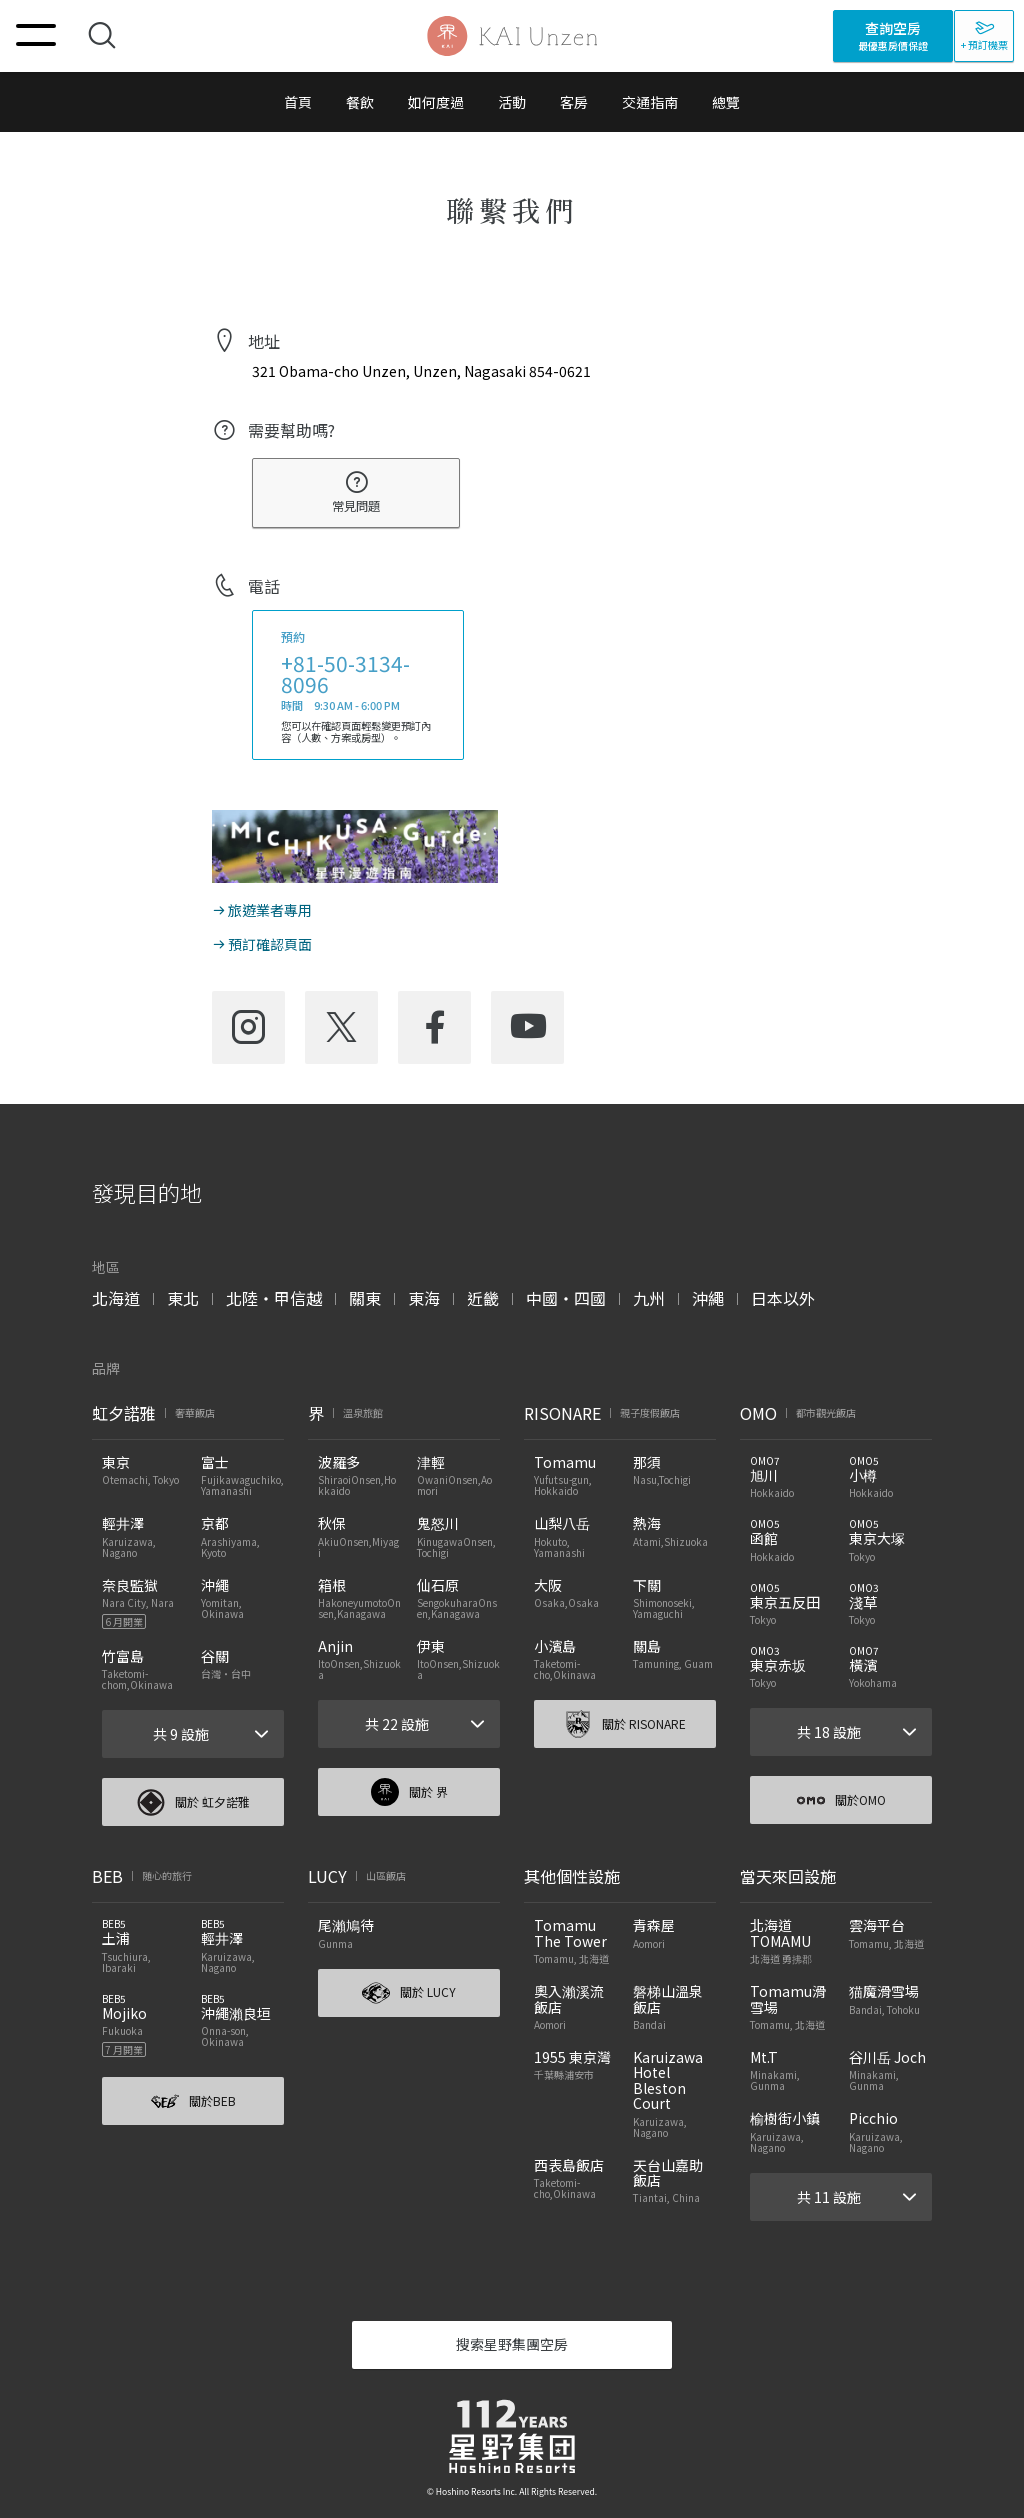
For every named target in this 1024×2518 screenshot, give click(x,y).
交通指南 (650, 102)
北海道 (116, 1298)
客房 (574, 102)
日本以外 (783, 1298)
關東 (365, 1298)
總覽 (726, 102)
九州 (649, 1298)
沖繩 (708, 1298)
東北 (183, 1298)
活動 (512, 102)
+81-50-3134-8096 (345, 673)
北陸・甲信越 (274, 1298)
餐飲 (360, 102)
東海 (424, 1298)
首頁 (298, 102)
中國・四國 (566, 1298)
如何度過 (436, 102)
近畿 (483, 1298)
